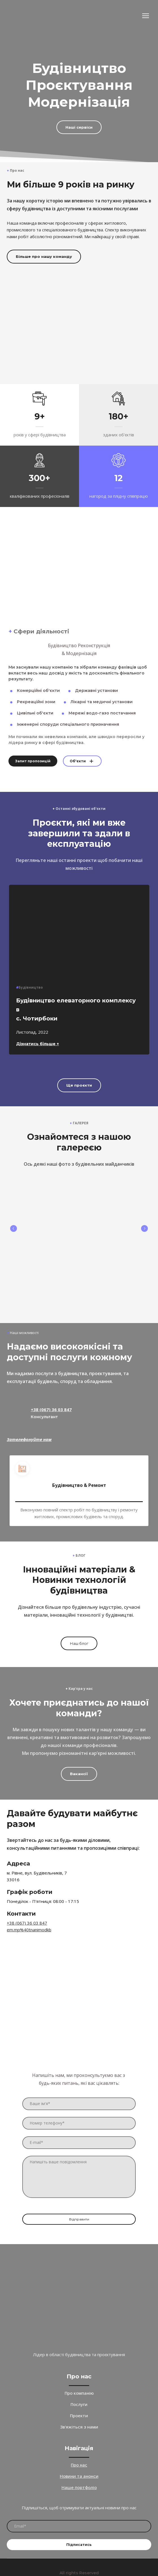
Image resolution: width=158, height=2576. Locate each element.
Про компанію (79, 2393)
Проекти (79, 2415)
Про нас (79, 2465)
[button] (79, 127)
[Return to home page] (26, 15)
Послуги (79, 2404)
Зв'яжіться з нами (79, 2427)
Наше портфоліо (79, 2487)
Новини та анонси (79, 2476)
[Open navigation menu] (145, 15)
